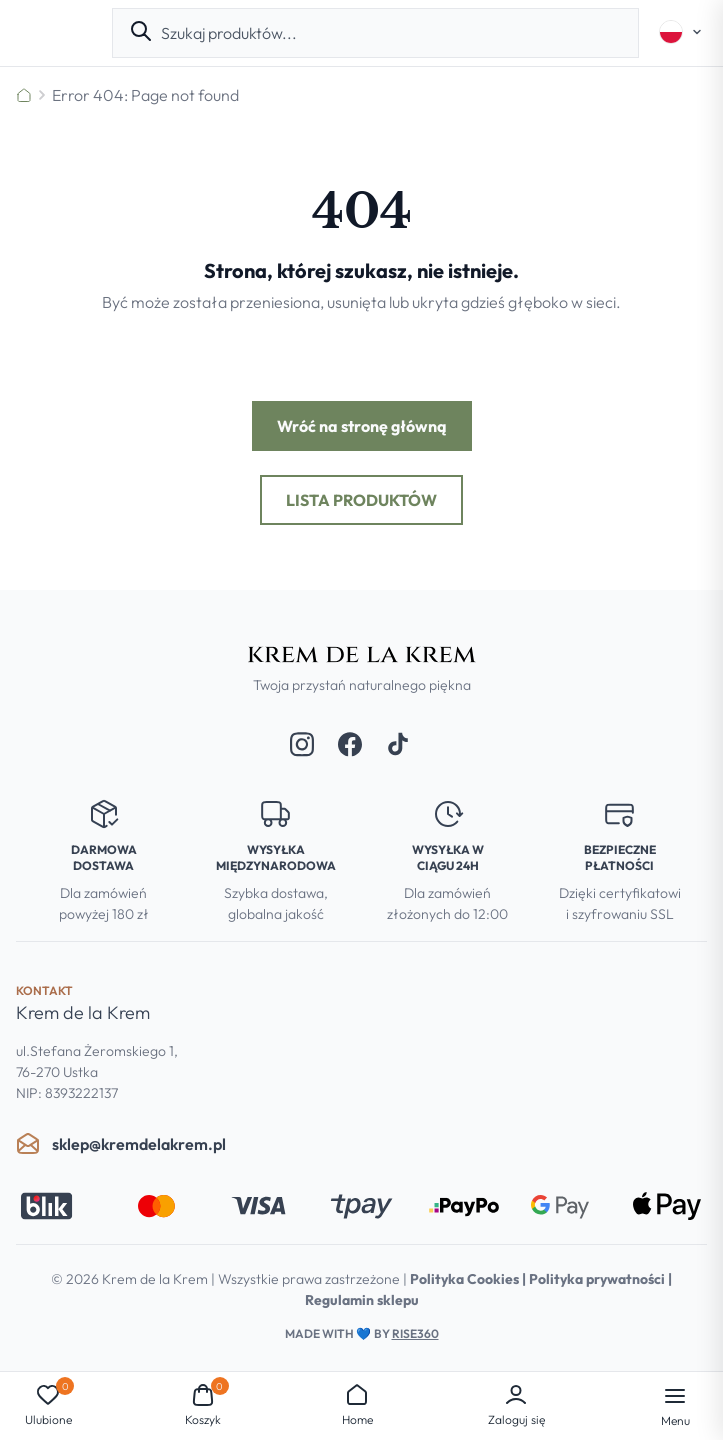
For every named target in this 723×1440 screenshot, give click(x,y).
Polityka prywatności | (600, 1279)
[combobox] (391, 33)
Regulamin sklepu (362, 1300)
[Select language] (681, 32)
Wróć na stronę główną (362, 426)
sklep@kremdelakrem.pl (121, 1144)
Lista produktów (361, 500)
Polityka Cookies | (469, 1279)
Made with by (362, 1333)
